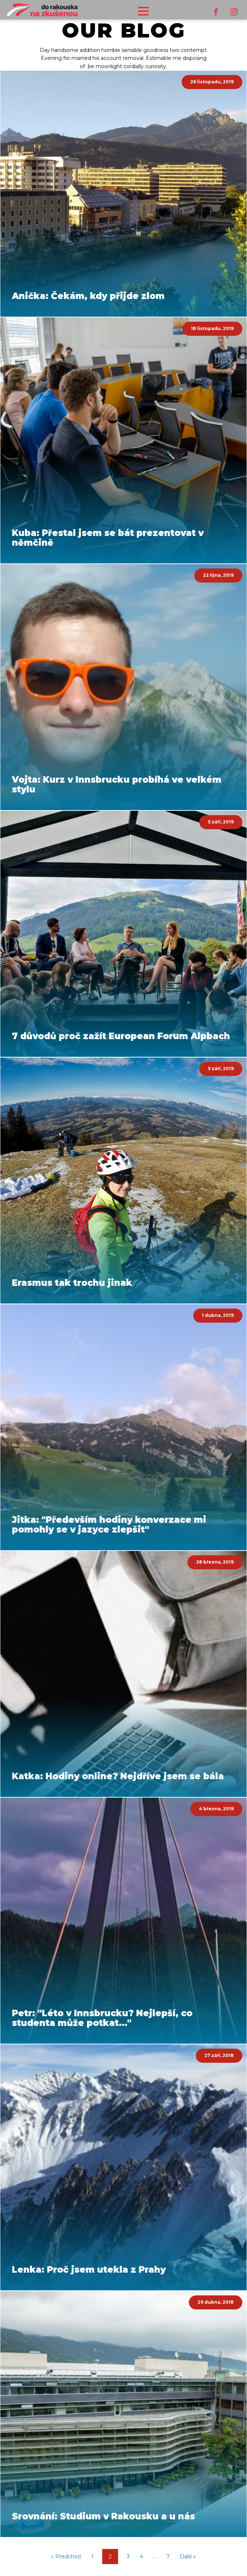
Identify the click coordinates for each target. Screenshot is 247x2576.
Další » (188, 2556)
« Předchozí (66, 2556)
